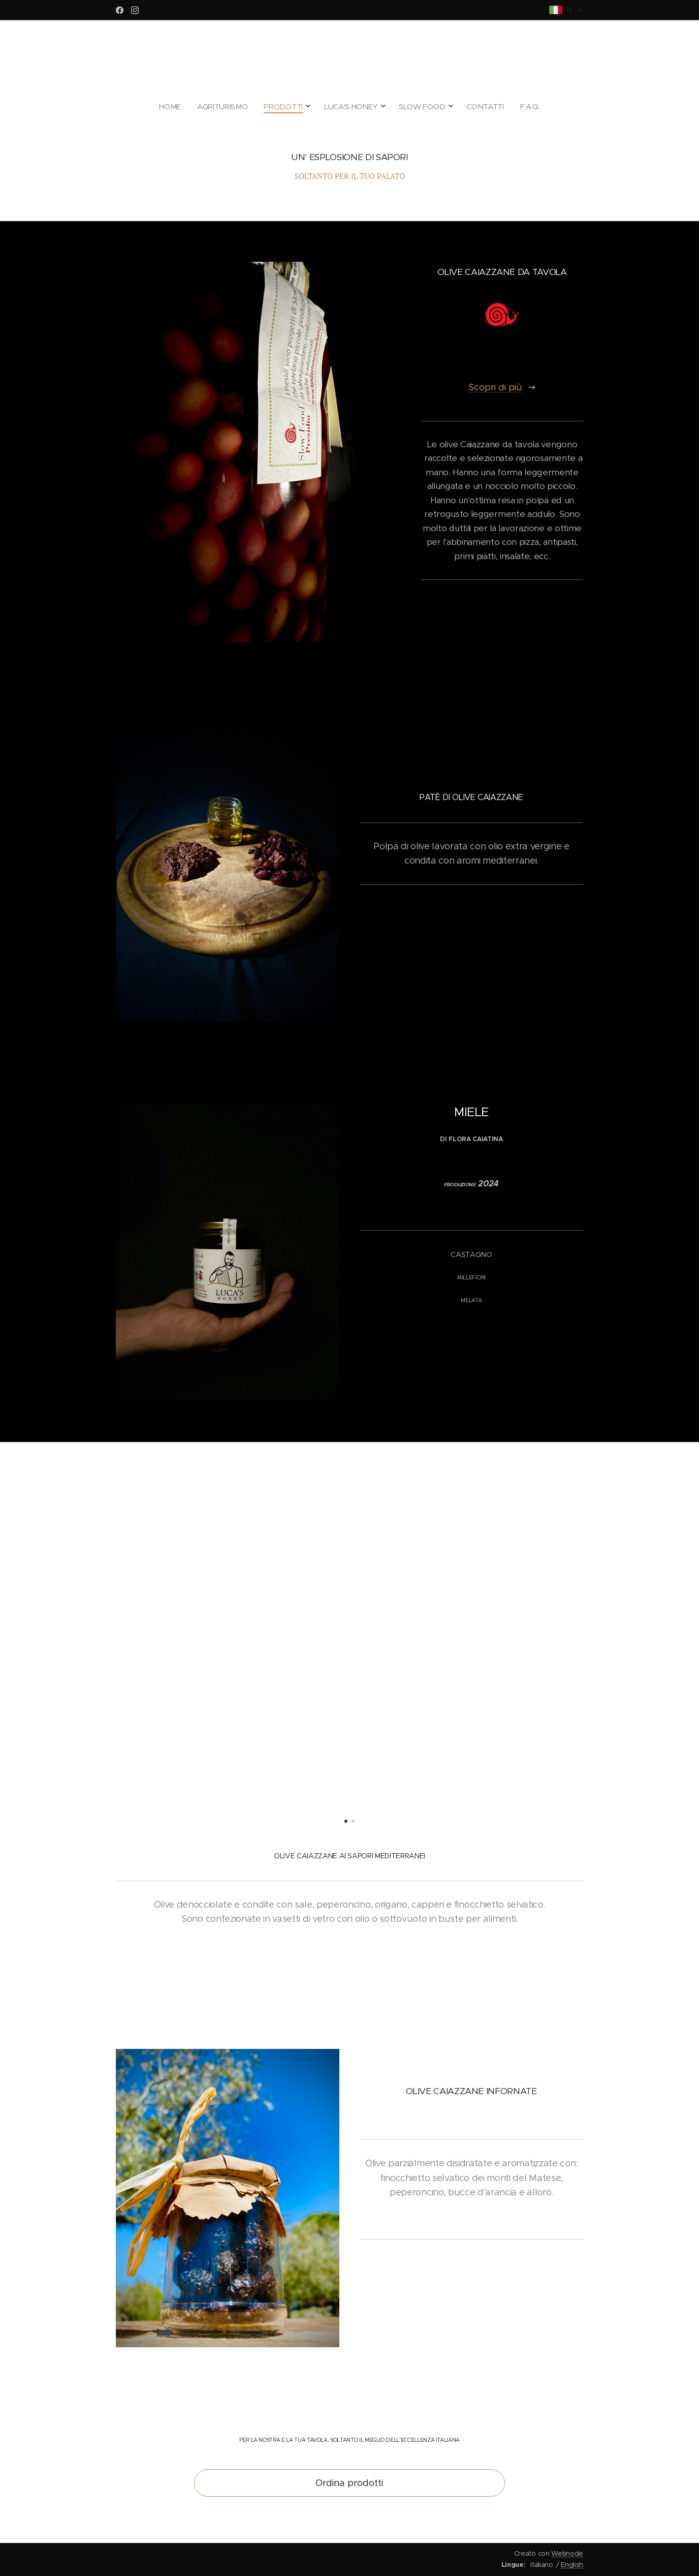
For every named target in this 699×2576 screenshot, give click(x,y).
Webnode (567, 2553)
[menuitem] (297, 106)
